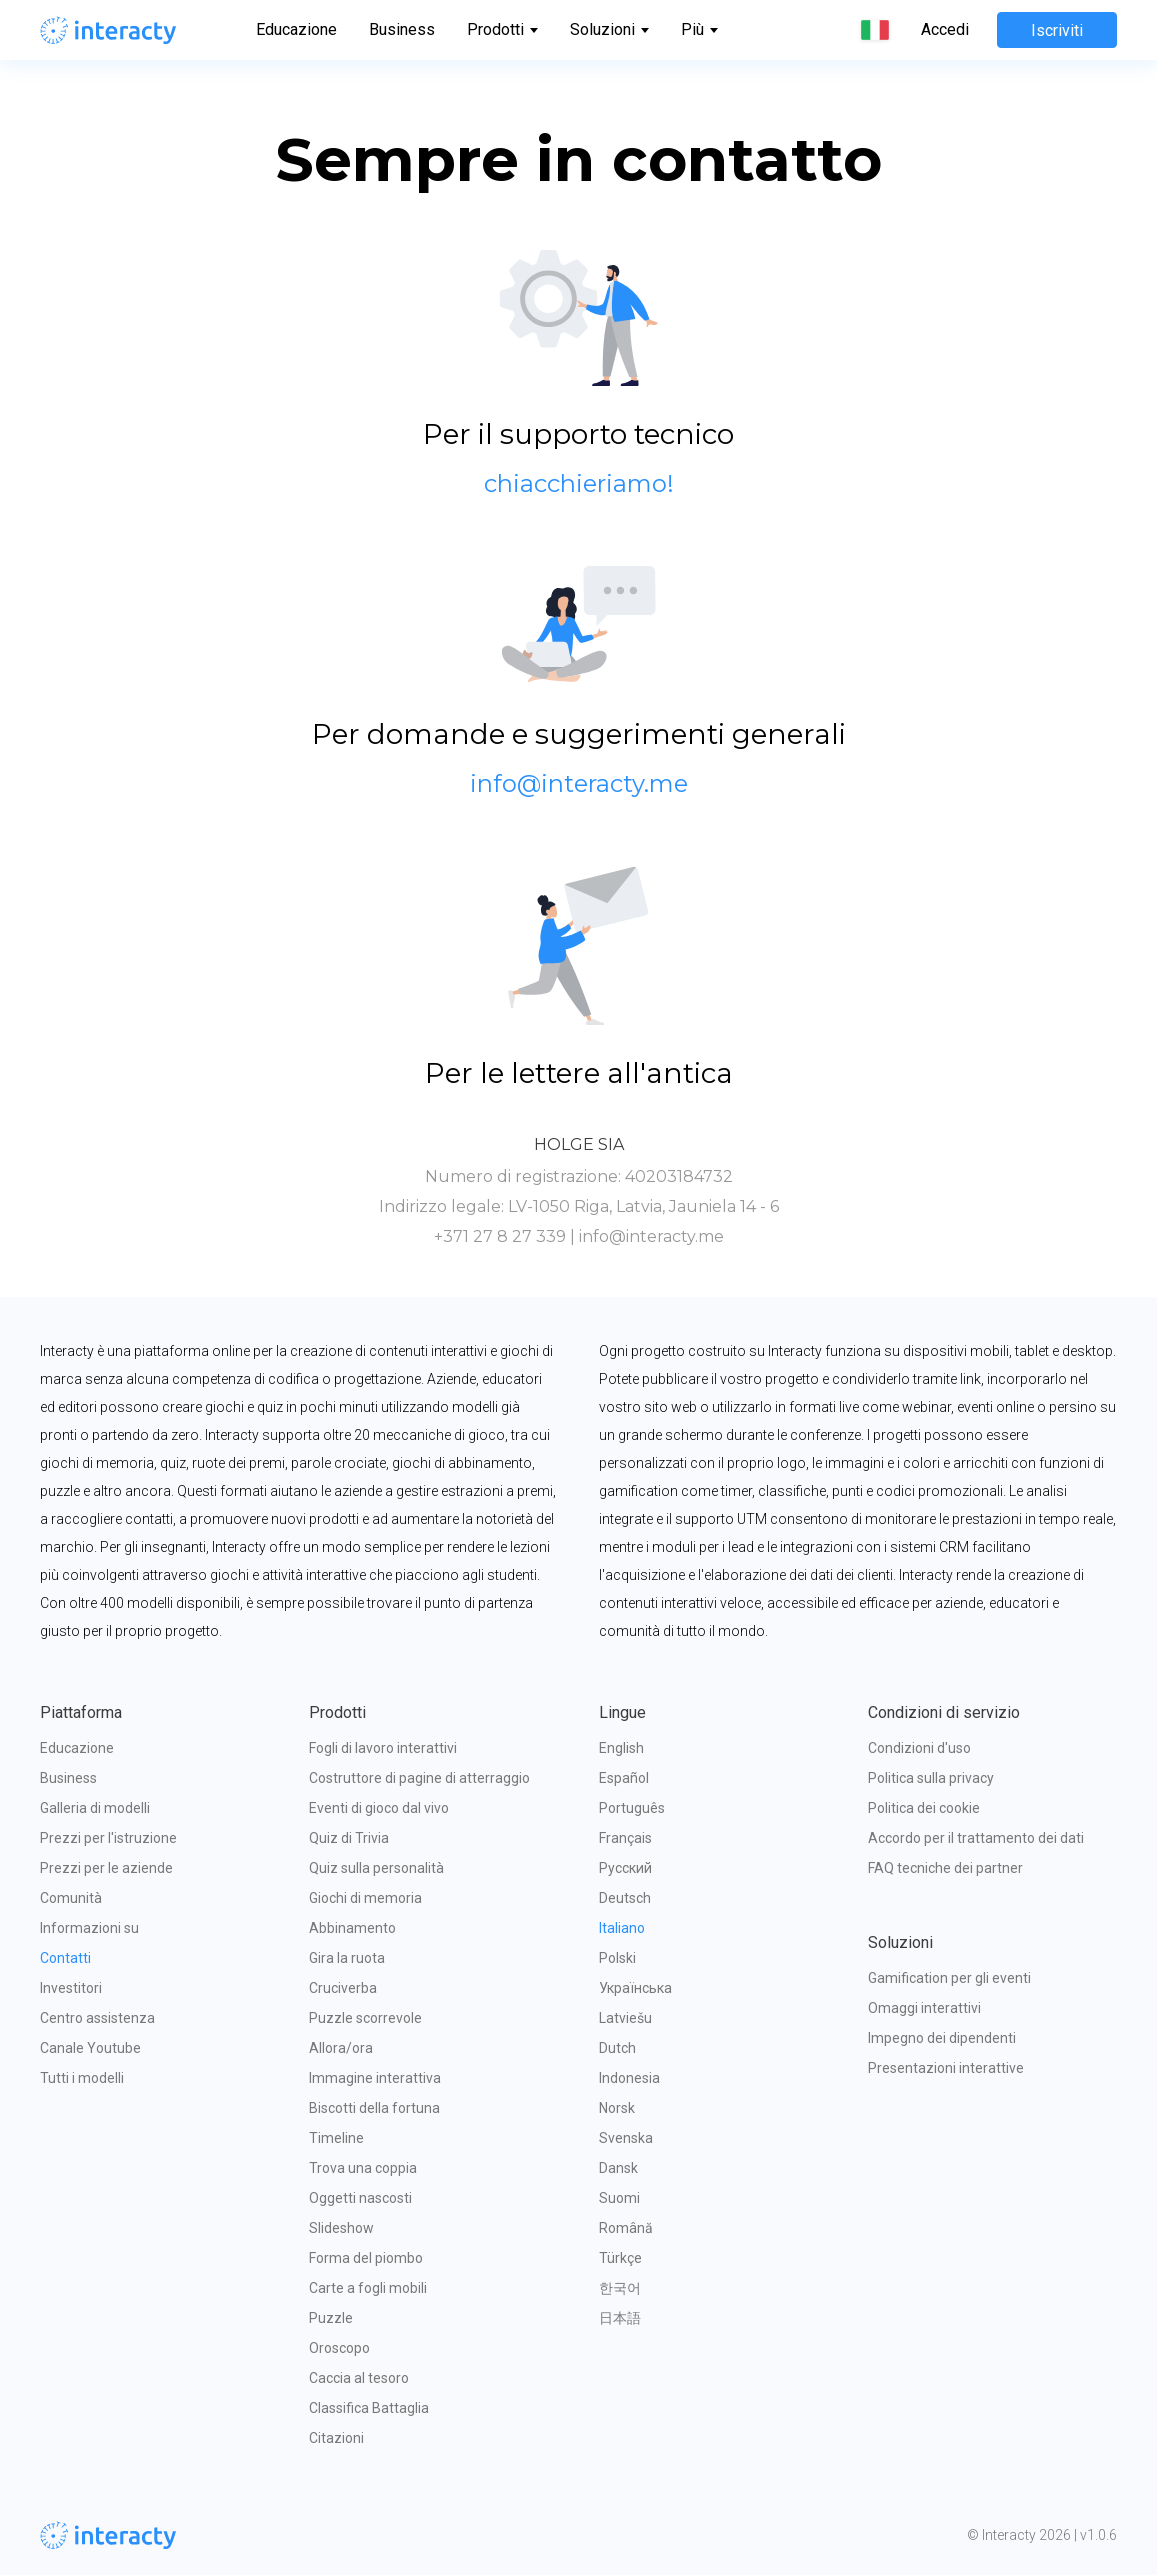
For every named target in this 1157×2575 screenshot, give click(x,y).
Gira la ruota (347, 1958)
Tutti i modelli (82, 2078)
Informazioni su (89, 1928)
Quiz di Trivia (349, 1838)
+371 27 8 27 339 (500, 1236)
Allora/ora (341, 2048)
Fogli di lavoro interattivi (383, 1748)
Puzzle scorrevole (365, 2018)
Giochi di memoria (365, 1898)
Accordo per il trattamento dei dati (976, 1838)
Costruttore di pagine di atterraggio (419, 1778)
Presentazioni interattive (946, 2068)
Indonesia (629, 2078)
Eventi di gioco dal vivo (379, 1808)
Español (624, 1778)
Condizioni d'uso (919, 1748)
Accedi (945, 30)
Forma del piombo (366, 2258)
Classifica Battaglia (369, 2408)
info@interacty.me (651, 1236)
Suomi (619, 2198)
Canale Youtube (90, 2048)
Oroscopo (339, 2348)
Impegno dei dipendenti (942, 2038)
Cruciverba (343, 1988)
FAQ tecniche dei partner (945, 1868)
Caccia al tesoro (359, 2378)
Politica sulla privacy (931, 1778)
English (621, 1748)
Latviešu (625, 2018)
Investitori (71, 1988)
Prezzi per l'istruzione (108, 1838)
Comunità (71, 1898)
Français (625, 1838)
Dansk (618, 2168)
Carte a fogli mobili (368, 2288)
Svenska (626, 2138)
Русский (625, 1868)
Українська (635, 1988)
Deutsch (625, 1898)
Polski (617, 1958)
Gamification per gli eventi (949, 1978)
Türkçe (620, 2258)
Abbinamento (352, 1928)
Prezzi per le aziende (106, 1868)
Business (402, 29)
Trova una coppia (363, 2168)
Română (626, 2228)
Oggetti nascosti (360, 2198)
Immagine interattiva (375, 2078)
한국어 (620, 2288)
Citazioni (336, 2438)
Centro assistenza (97, 2018)
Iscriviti (1057, 30)
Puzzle (331, 2318)
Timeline (336, 2138)
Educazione (296, 29)
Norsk (617, 2108)
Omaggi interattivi (924, 2008)
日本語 (620, 2318)
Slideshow (341, 2228)
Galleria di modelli (95, 1808)
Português (632, 1808)
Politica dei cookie (924, 1808)
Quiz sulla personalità (376, 1868)
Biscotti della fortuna (374, 2108)
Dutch (617, 2048)
